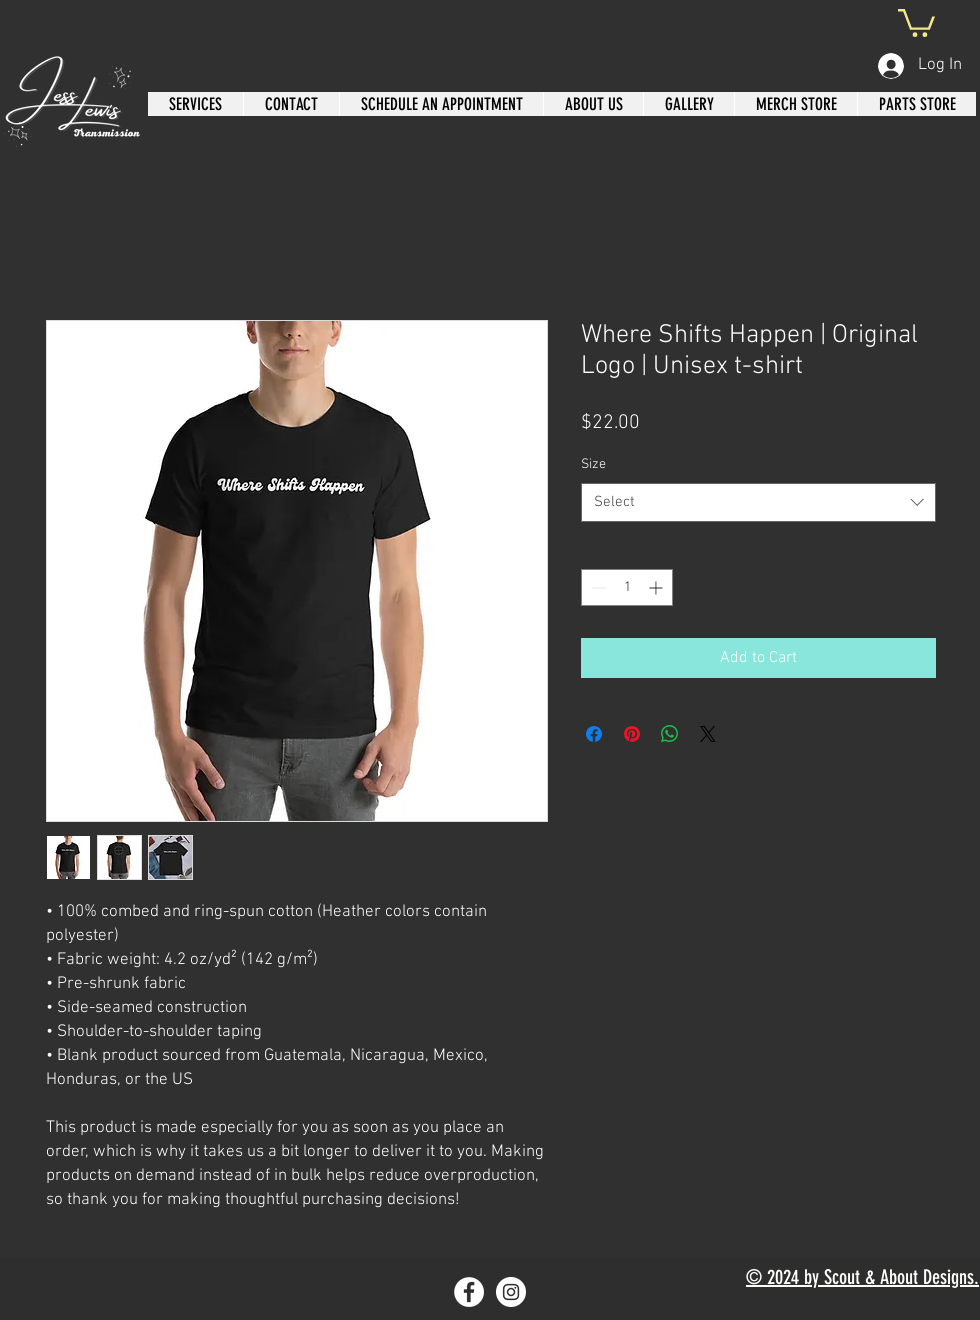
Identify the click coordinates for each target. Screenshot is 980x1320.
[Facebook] (469, 1292)
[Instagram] (511, 1292)
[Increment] (657, 587)
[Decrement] (596, 587)
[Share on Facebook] (594, 734)
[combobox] (758, 502)
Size (593, 464)
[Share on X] (708, 734)
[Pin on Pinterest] (632, 734)
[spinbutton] (627, 587)
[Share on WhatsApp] (670, 734)
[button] (916, 21)
